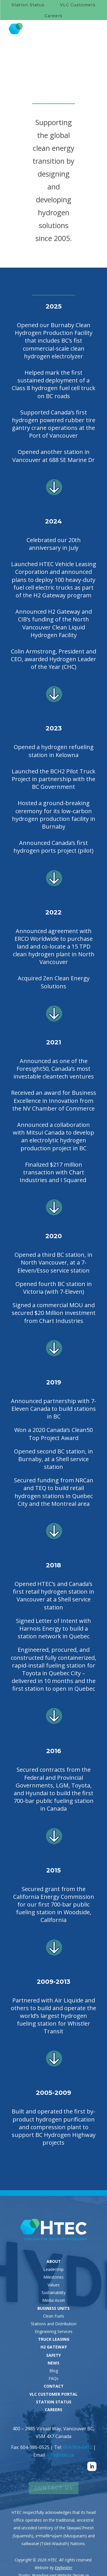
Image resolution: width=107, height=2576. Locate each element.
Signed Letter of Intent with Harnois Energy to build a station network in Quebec (53, 1628)
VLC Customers (78, 4)
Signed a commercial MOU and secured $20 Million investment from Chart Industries (54, 1312)
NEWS (53, 2363)
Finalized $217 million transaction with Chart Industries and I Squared (54, 1172)
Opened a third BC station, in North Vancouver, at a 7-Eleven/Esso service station (53, 1262)
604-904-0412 (77, 2447)
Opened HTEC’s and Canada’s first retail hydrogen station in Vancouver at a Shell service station (53, 1595)
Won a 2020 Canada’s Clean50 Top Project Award (53, 1433)
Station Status (28, 4)
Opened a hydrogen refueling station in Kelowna (54, 750)
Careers (53, 15)
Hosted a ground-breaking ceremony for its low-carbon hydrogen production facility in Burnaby (53, 814)
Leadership (53, 2269)
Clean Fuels (53, 2316)
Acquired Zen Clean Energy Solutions (54, 982)
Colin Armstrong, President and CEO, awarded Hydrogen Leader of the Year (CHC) (53, 659)
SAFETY (53, 2355)
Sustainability (54, 2292)
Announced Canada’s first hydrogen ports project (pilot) (53, 846)
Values (54, 2284)
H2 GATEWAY (54, 2347)
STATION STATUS (53, 2402)
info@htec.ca (60, 2455)
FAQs (53, 2378)
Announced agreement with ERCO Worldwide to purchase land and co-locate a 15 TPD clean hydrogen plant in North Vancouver (53, 946)
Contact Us (53, 2488)
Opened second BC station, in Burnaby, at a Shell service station (53, 1459)
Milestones (53, 2277)
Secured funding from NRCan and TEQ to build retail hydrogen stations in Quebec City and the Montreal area (53, 1492)
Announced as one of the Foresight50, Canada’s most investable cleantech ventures (53, 1068)
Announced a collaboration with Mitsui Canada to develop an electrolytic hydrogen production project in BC (53, 1136)
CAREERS (53, 2409)
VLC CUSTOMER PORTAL (53, 2394)
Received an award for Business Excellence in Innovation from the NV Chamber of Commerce (53, 1100)
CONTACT (54, 2386)
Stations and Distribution (53, 2323)
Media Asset (53, 2300)
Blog (53, 2370)
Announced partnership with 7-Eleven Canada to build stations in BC (53, 1408)
